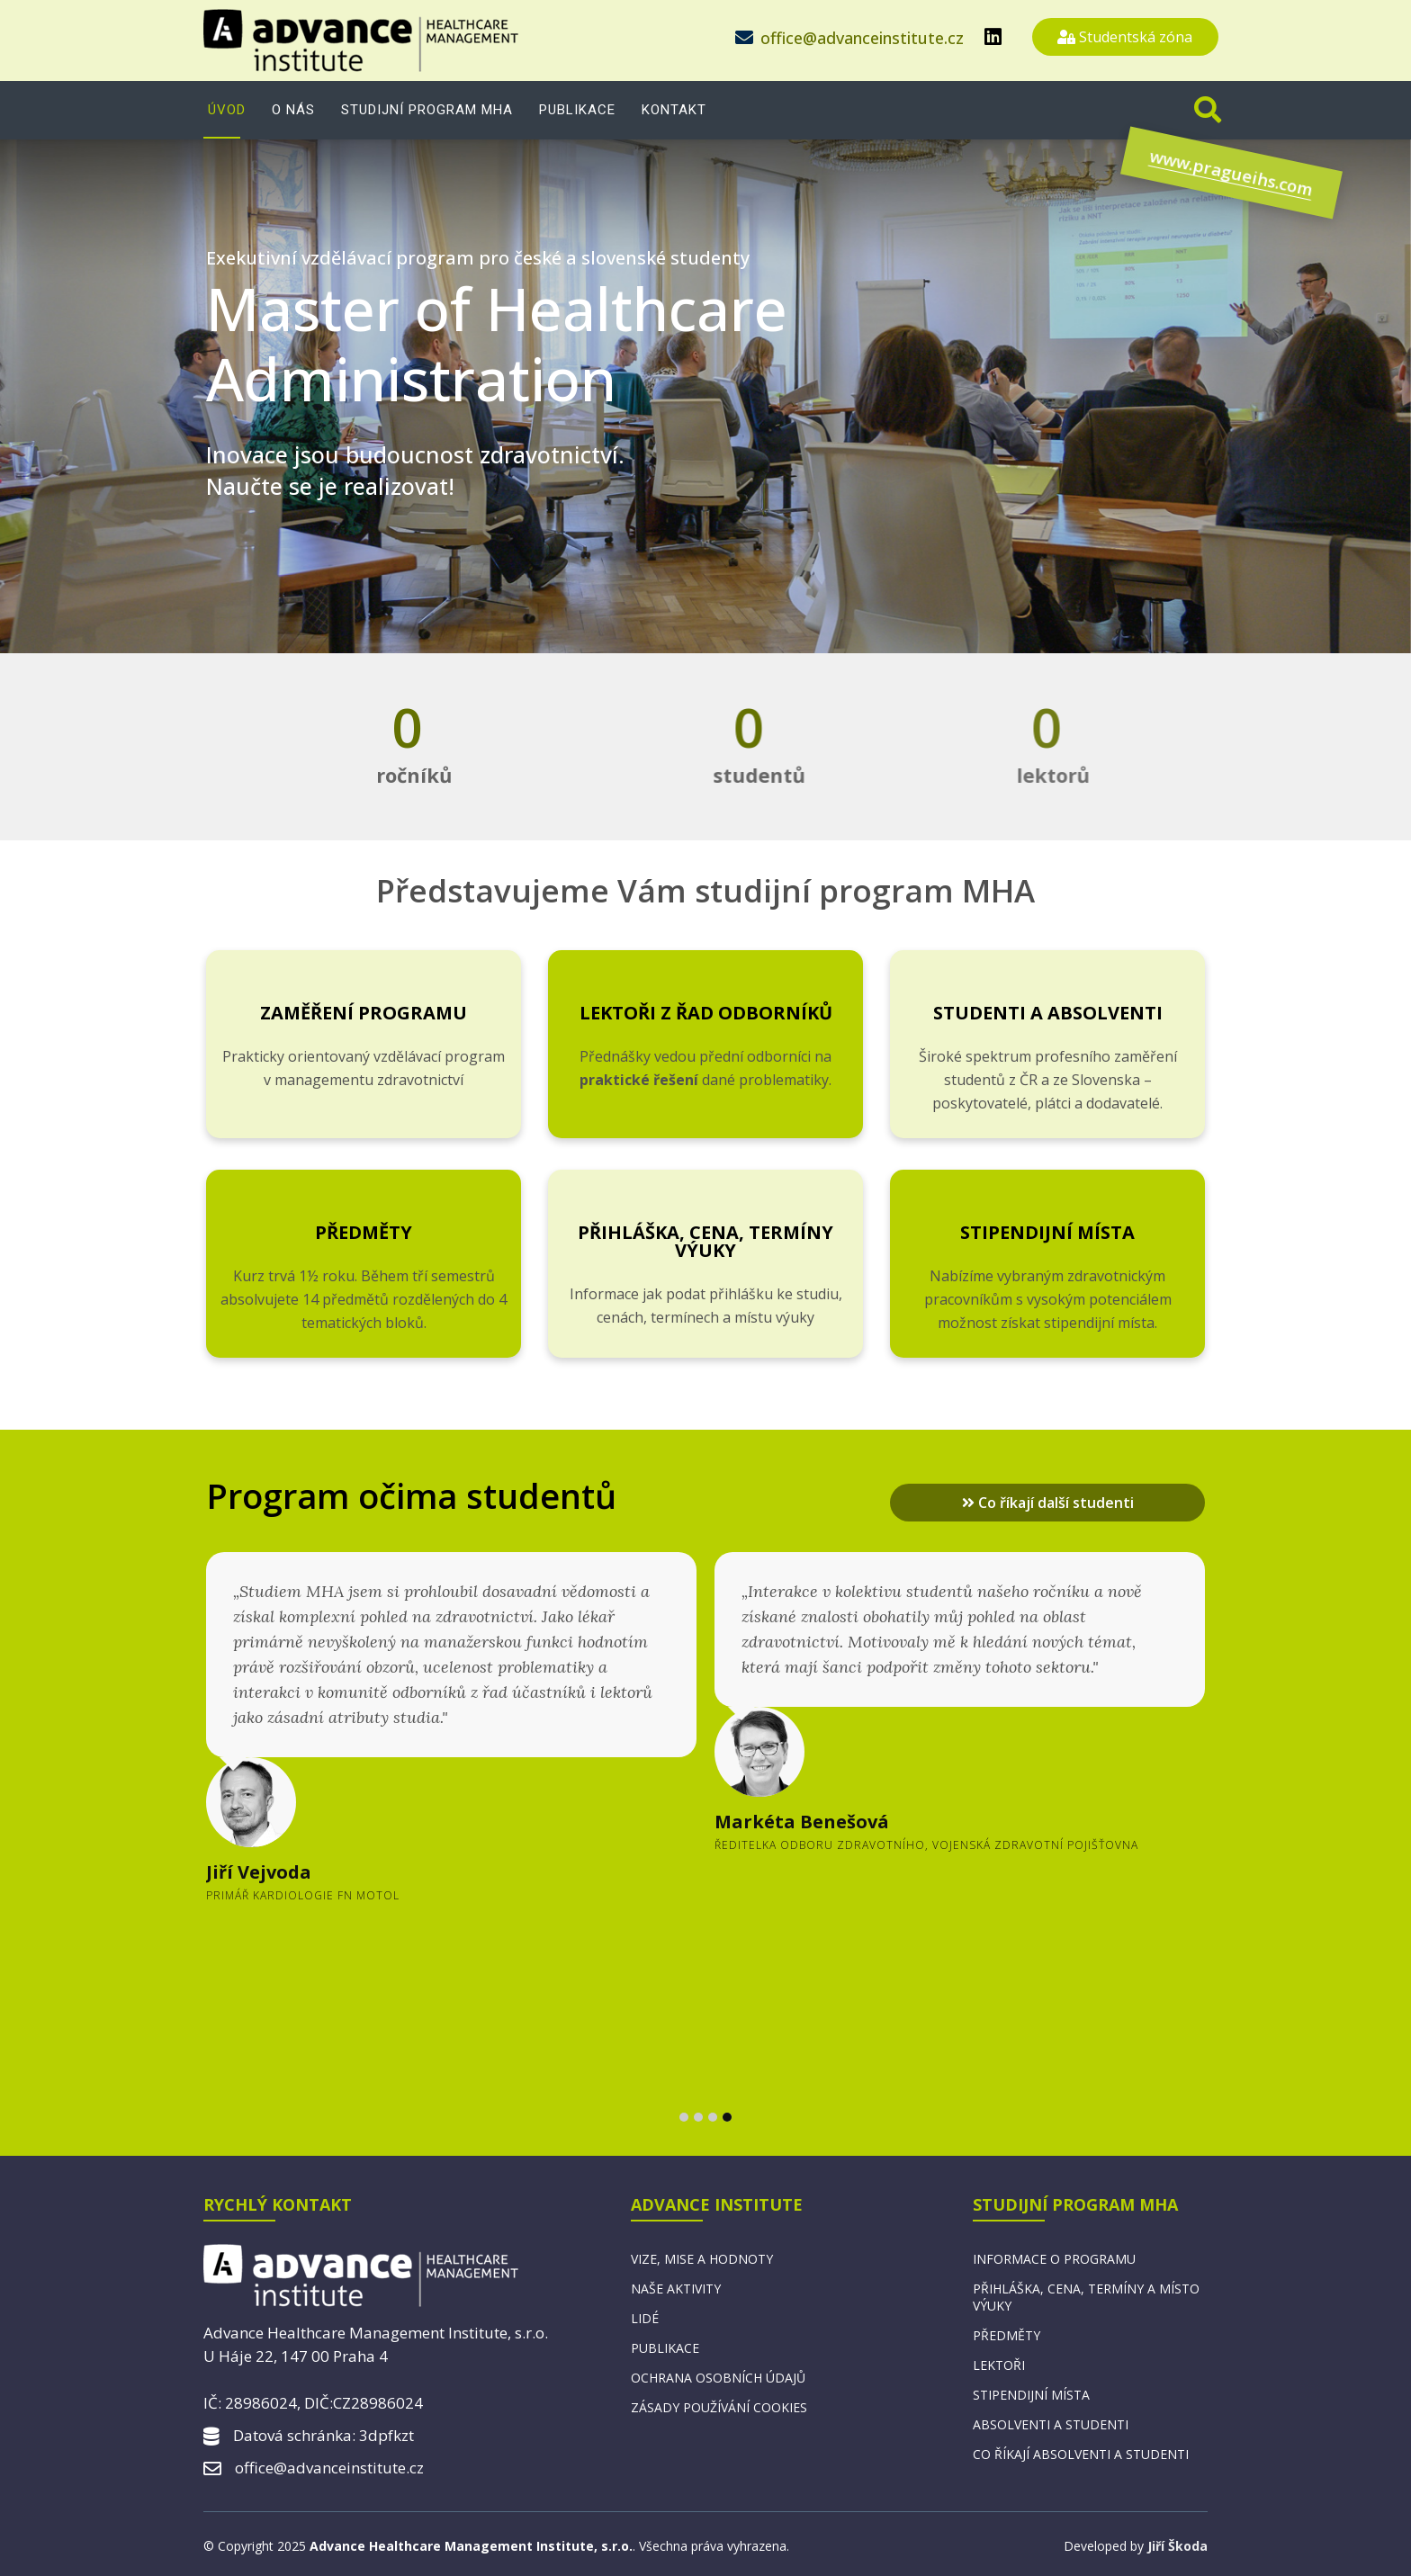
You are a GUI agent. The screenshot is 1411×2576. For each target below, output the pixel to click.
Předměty (363, 1232)
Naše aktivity (676, 2288)
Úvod (227, 110)
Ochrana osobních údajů (718, 2377)
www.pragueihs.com (1168, 185)
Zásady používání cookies (719, 2407)
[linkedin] (993, 36)
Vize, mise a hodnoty (702, 2258)
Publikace (577, 110)
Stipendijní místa (1047, 1232)
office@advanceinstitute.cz (862, 38)
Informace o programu (1054, 2258)
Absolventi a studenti (1050, 2424)
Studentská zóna (1124, 37)
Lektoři (999, 2365)
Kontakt (674, 110)
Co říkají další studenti (1048, 1502)
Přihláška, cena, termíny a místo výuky (1086, 2297)
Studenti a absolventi (1048, 1013)
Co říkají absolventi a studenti (1081, 2454)
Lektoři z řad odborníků (706, 1013)
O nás (293, 110)
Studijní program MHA (427, 110)
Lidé (645, 2318)
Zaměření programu (363, 1013)
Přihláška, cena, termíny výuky (705, 1241)
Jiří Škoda (1177, 2545)
